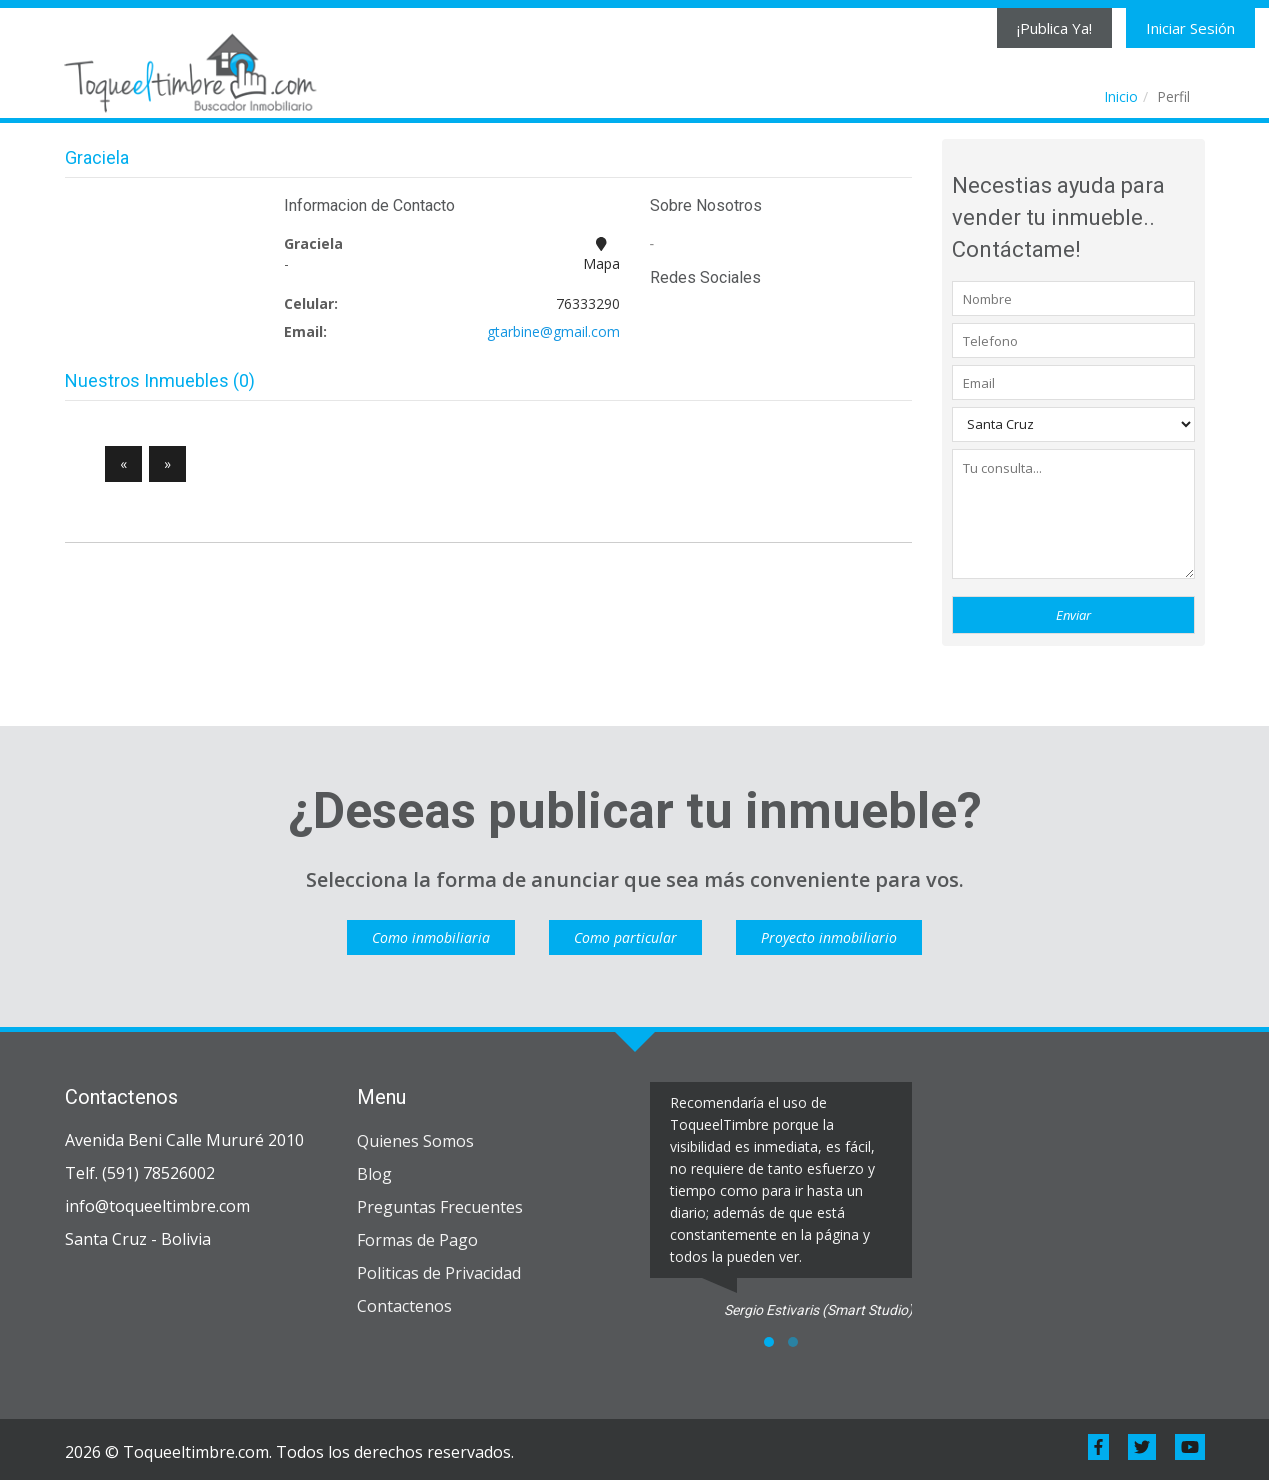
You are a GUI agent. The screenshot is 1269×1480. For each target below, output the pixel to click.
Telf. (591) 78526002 (140, 1173)
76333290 (588, 303)
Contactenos (404, 1306)
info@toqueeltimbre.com (157, 1206)
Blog (374, 1174)
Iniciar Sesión (1190, 28)
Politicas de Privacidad (439, 1273)
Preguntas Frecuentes (440, 1207)
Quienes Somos (415, 1141)
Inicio (1121, 96)
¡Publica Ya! (1054, 28)
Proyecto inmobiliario (829, 937)
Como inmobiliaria (431, 937)
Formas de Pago (417, 1240)
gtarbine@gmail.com (553, 331)
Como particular (625, 937)
